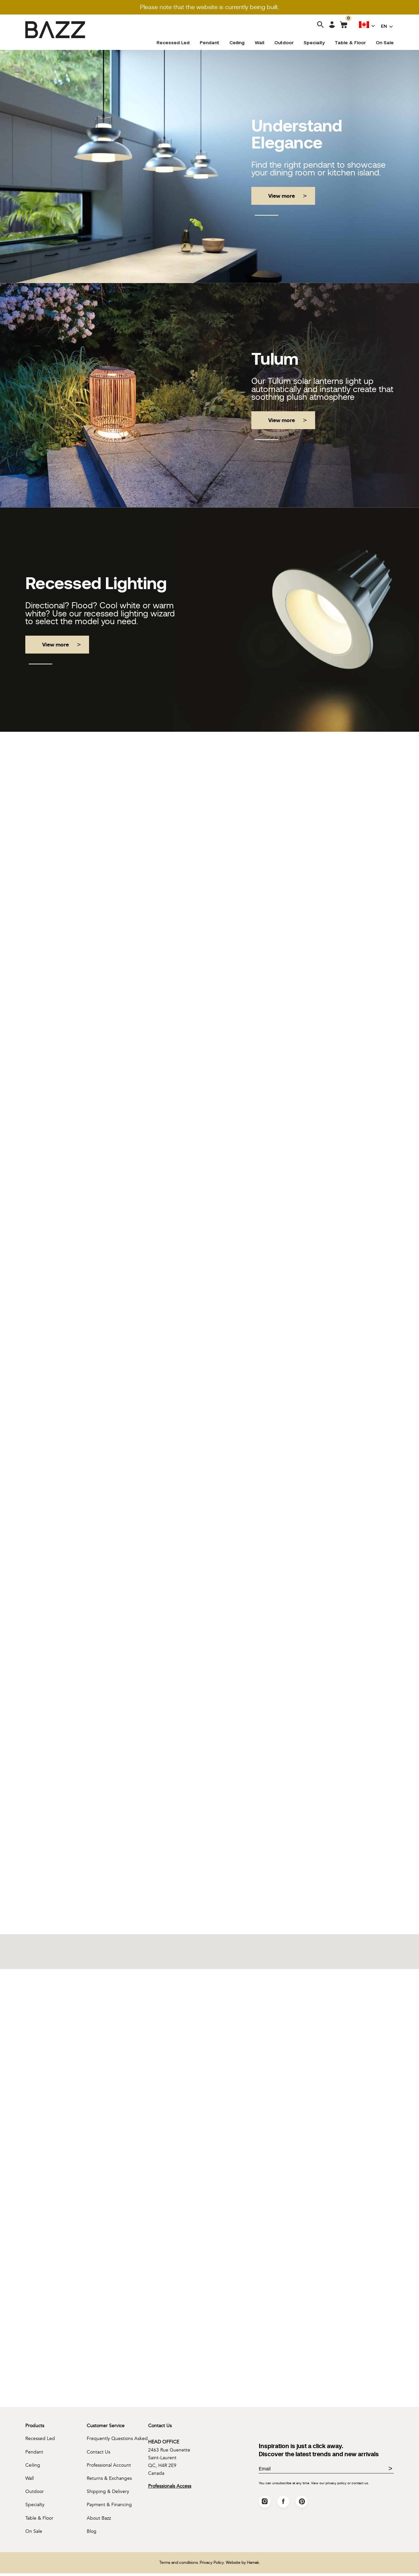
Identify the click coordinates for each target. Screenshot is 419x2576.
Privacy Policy (212, 2565)
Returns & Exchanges (109, 2480)
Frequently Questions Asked (117, 2440)
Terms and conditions (178, 2565)
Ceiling (237, 43)
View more (281, 196)
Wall (259, 43)
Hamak (253, 2565)
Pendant (209, 43)
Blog (91, 2534)
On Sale (385, 43)
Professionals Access (169, 2488)
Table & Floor (350, 43)
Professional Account (109, 2467)
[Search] (320, 25)
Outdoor (284, 43)
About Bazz (99, 2520)
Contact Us (98, 2454)
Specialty (314, 43)
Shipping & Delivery (108, 2494)
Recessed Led (173, 43)
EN (384, 26)
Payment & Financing (109, 2507)
